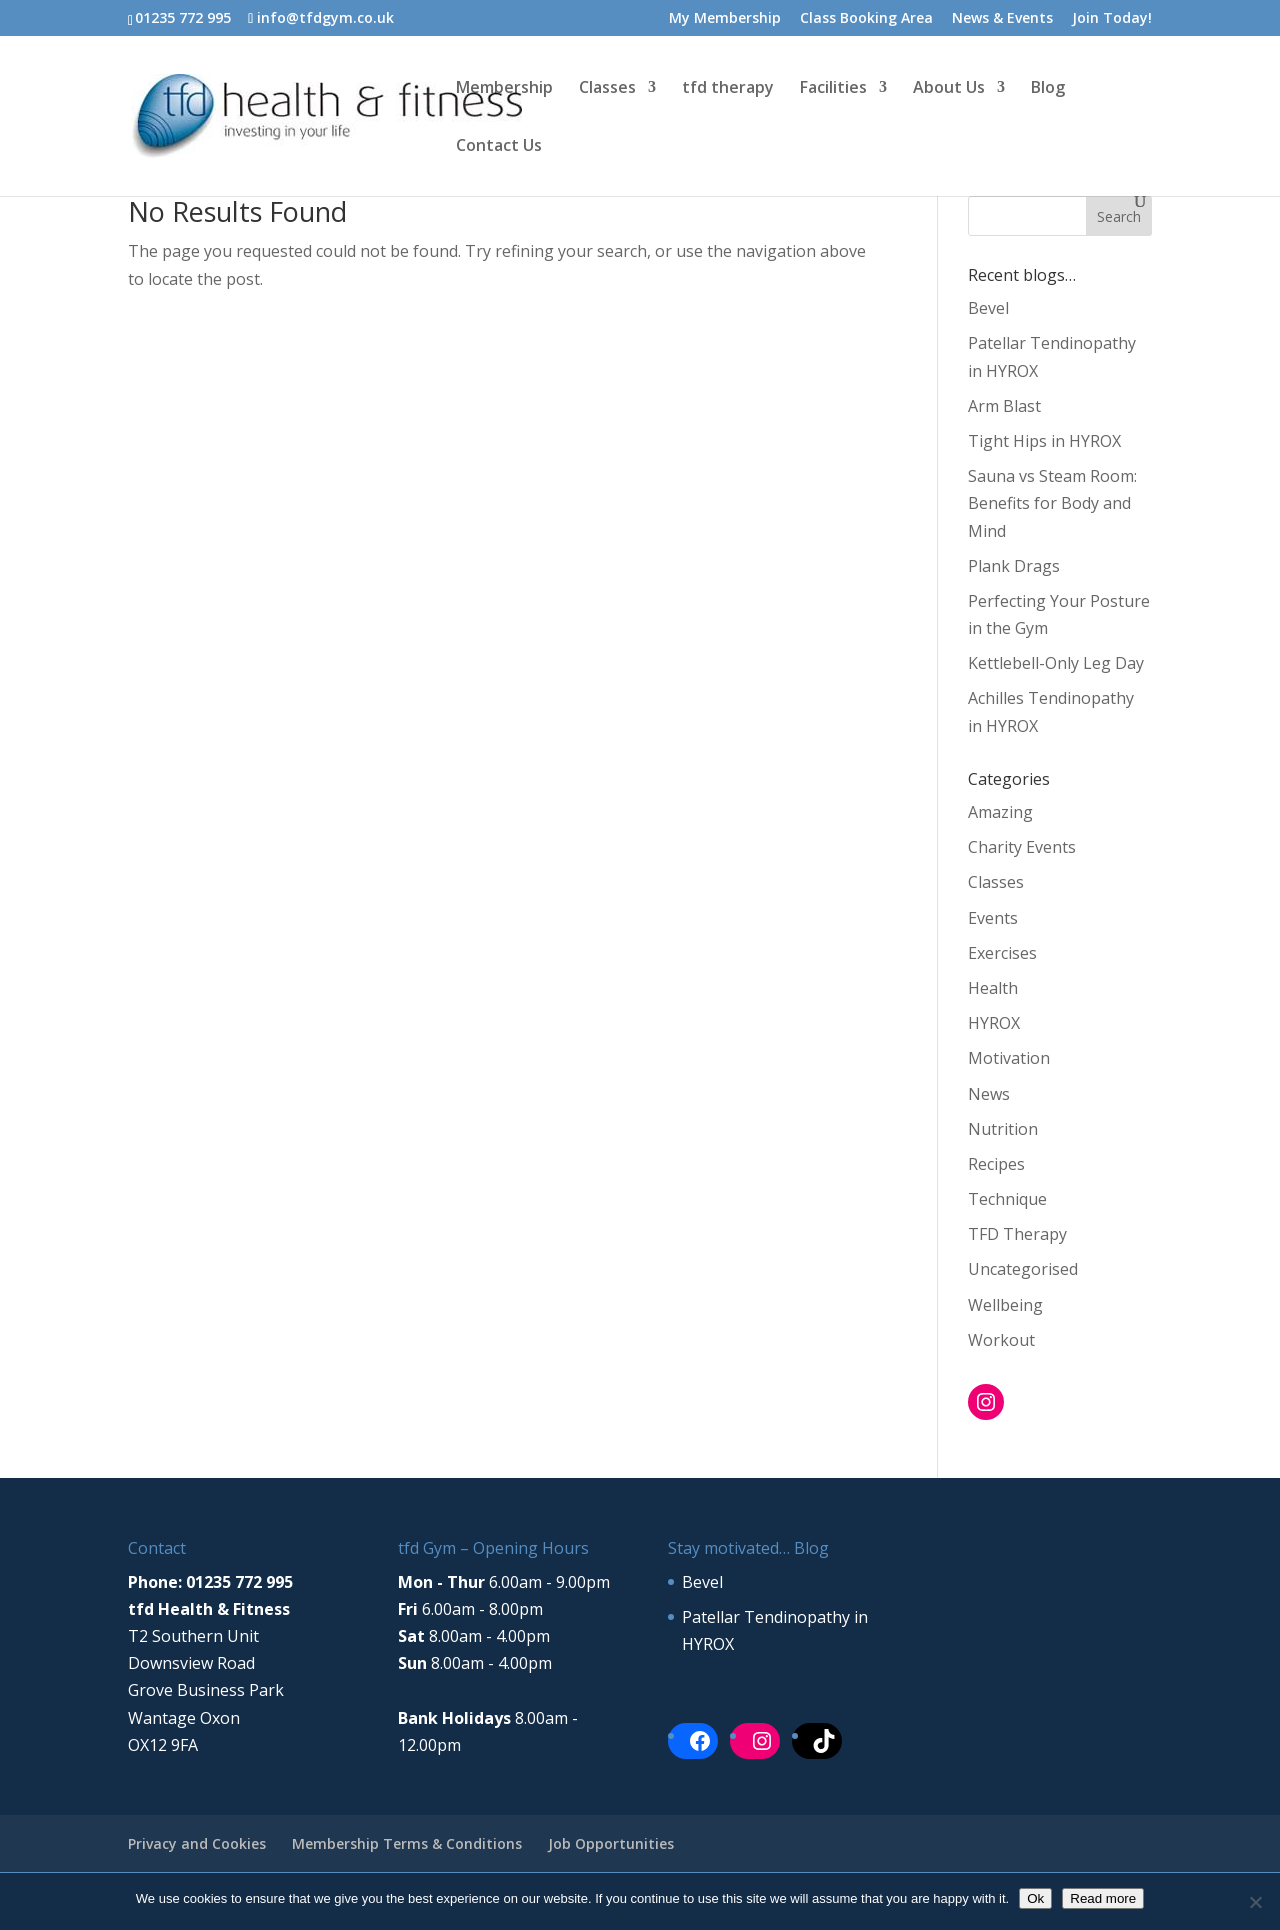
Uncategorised (1023, 1269)
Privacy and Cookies (197, 1843)
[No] (1255, 1902)
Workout (1001, 1340)
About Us (949, 89)
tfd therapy (728, 89)
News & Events (1002, 19)
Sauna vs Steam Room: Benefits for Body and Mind (1052, 503)
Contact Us (499, 147)
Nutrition (1003, 1129)
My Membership (725, 19)
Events (993, 918)
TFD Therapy (1017, 1234)
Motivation (1009, 1058)
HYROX (994, 1023)
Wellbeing (1005, 1305)
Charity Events (1022, 847)
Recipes (996, 1164)
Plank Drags (1014, 566)
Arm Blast (1004, 406)
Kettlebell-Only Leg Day (1056, 663)
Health (993, 988)
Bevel (988, 308)
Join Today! (1112, 19)
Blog (1048, 89)
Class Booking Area (866, 19)
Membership (504, 89)
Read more (1103, 1898)
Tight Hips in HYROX (1044, 441)
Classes (607, 89)
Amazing (1000, 812)
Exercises (1002, 953)
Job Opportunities (611, 1843)
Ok (1035, 1898)
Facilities (833, 89)
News (989, 1094)
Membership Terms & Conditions (407, 1843)
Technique (1007, 1199)
